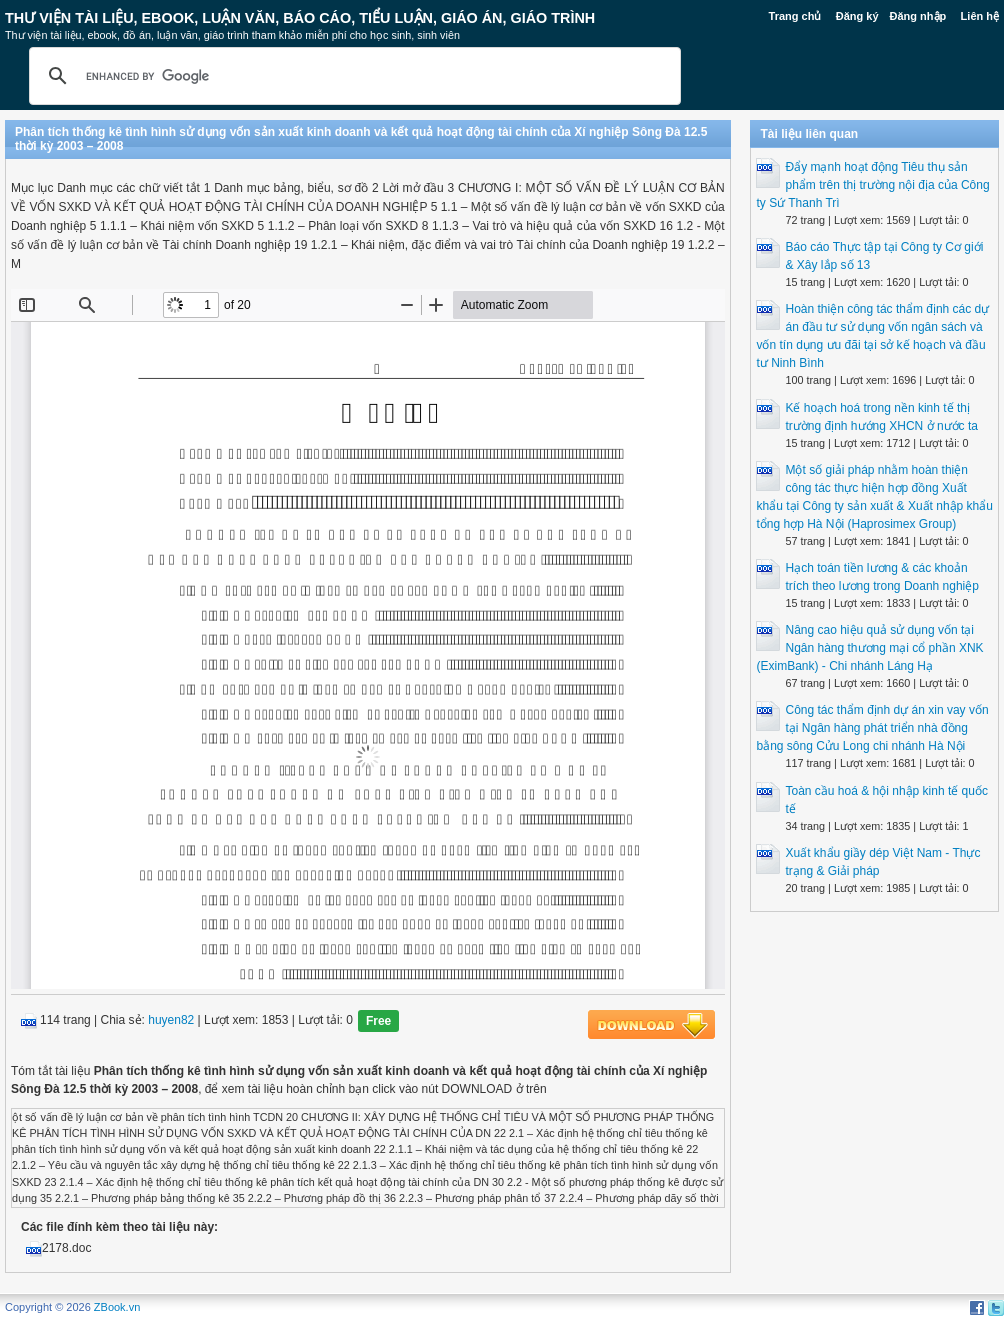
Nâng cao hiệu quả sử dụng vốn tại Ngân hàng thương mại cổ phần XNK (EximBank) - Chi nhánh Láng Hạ (869, 648)
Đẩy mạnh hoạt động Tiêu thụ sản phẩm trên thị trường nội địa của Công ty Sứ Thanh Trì (872, 185)
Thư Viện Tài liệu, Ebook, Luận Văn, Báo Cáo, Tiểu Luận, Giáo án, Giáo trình (300, 18)
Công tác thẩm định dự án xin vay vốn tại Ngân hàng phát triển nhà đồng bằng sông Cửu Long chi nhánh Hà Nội (872, 728)
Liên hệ (980, 16)
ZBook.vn (117, 1307)
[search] (352, 76)
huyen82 (171, 1020)
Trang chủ (795, 16)
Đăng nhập (918, 16)
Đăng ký (857, 16)
